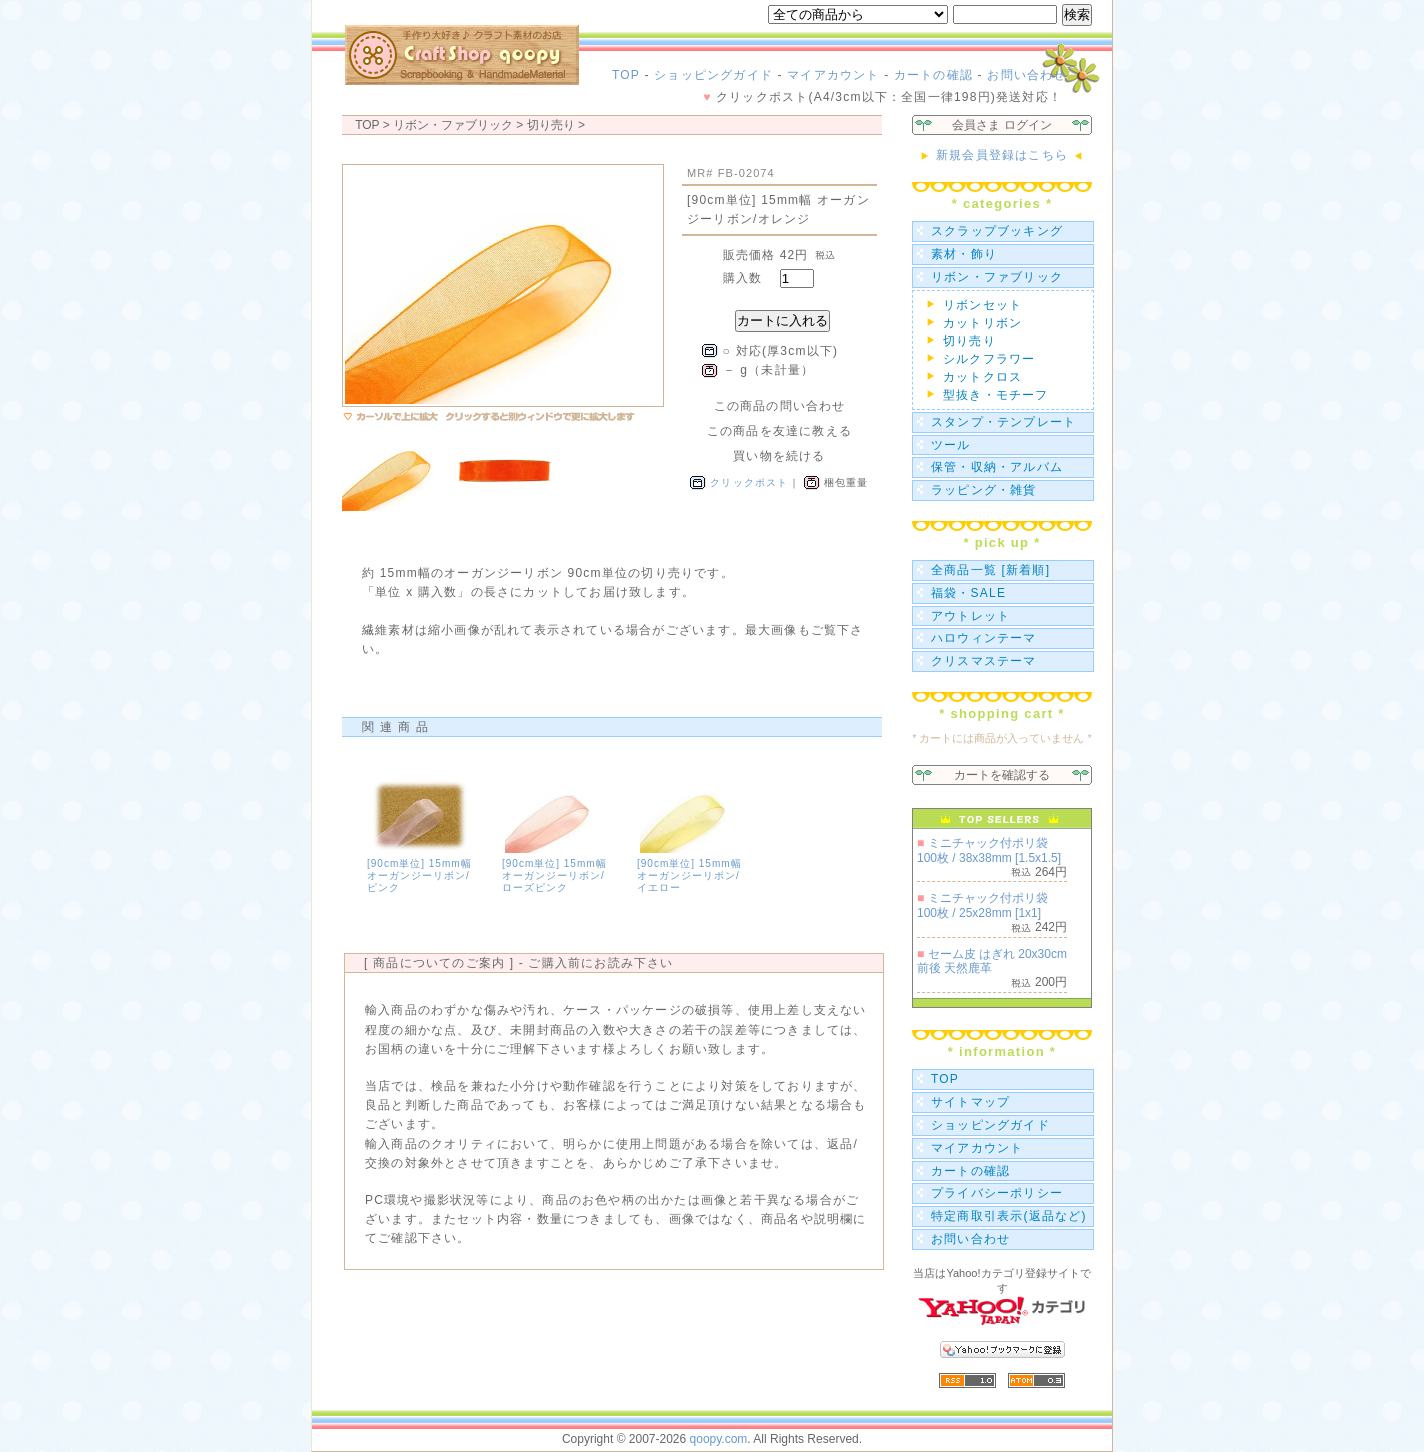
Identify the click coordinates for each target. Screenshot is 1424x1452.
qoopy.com (719, 1439)
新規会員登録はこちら (1001, 155)
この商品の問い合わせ (780, 406)
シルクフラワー (989, 359)
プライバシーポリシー (997, 1193)
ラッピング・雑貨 (984, 490)
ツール (951, 445)
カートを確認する (1002, 775)
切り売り (551, 125)
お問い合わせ (1026, 75)
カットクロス (982, 377)
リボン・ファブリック (997, 277)
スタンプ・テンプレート (1003, 422)
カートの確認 (933, 75)
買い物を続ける (779, 456)
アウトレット (970, 616)
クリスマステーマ (984, 661)
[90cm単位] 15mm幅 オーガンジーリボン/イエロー (689, 875)
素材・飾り (964, 254)
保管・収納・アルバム (997, 467)
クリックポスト (749, 482)
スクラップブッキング (997, 231)
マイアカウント (833, 75)
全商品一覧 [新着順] (990, 570)
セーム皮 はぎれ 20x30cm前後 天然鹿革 (992, 961)
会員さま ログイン (1001, 125)
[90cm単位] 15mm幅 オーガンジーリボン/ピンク (419, 875)
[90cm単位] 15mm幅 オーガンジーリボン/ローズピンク (554, 875)
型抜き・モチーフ (996, 395)
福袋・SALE (968, 593)
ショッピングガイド (713, 75)
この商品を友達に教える (779, 431)
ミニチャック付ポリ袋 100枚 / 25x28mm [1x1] (982, 905)
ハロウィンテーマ (984, 638)
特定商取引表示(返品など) (1009, 1216)
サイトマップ (970, 1102)
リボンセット (982, 305)
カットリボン (982, 323)
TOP (626, 75)
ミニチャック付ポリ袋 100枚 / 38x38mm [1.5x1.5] (989, 850)
